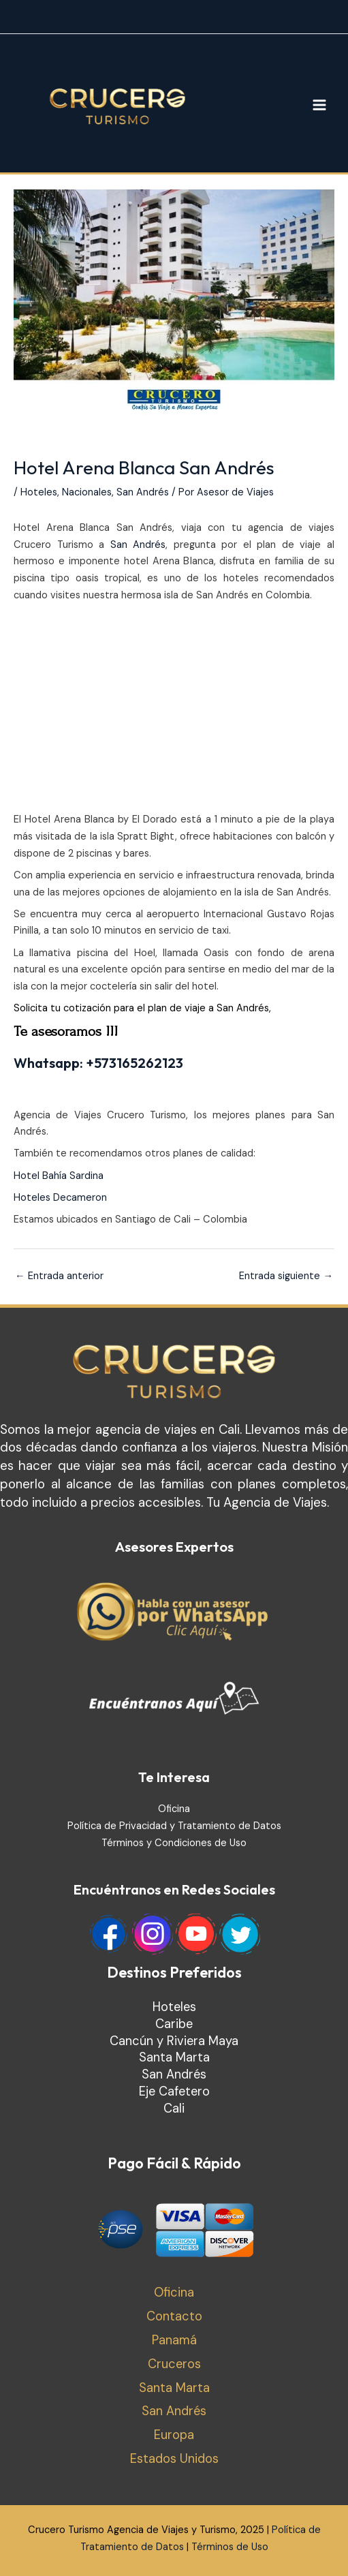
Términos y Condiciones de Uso (174, 1843)
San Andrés (142, 492)
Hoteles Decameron (60, 1197)
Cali (174, 2108)
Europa (174, 2435)
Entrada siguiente (286, 1276)
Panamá (174, 2340)
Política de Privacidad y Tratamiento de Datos (174, 1826)
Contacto (174, 2316)
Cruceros (174, 2364)
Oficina (174, 1809)
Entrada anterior (59, 1276)
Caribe (174, 2024)
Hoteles (38, 492)
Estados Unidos (174, 2459)
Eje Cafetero (174, 2091)
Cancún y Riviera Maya (174, 2041)
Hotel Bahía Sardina (59, 1175)
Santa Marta (174, 2057)
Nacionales (87, 492)
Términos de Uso (229, 2547)
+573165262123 (134, 1062)
